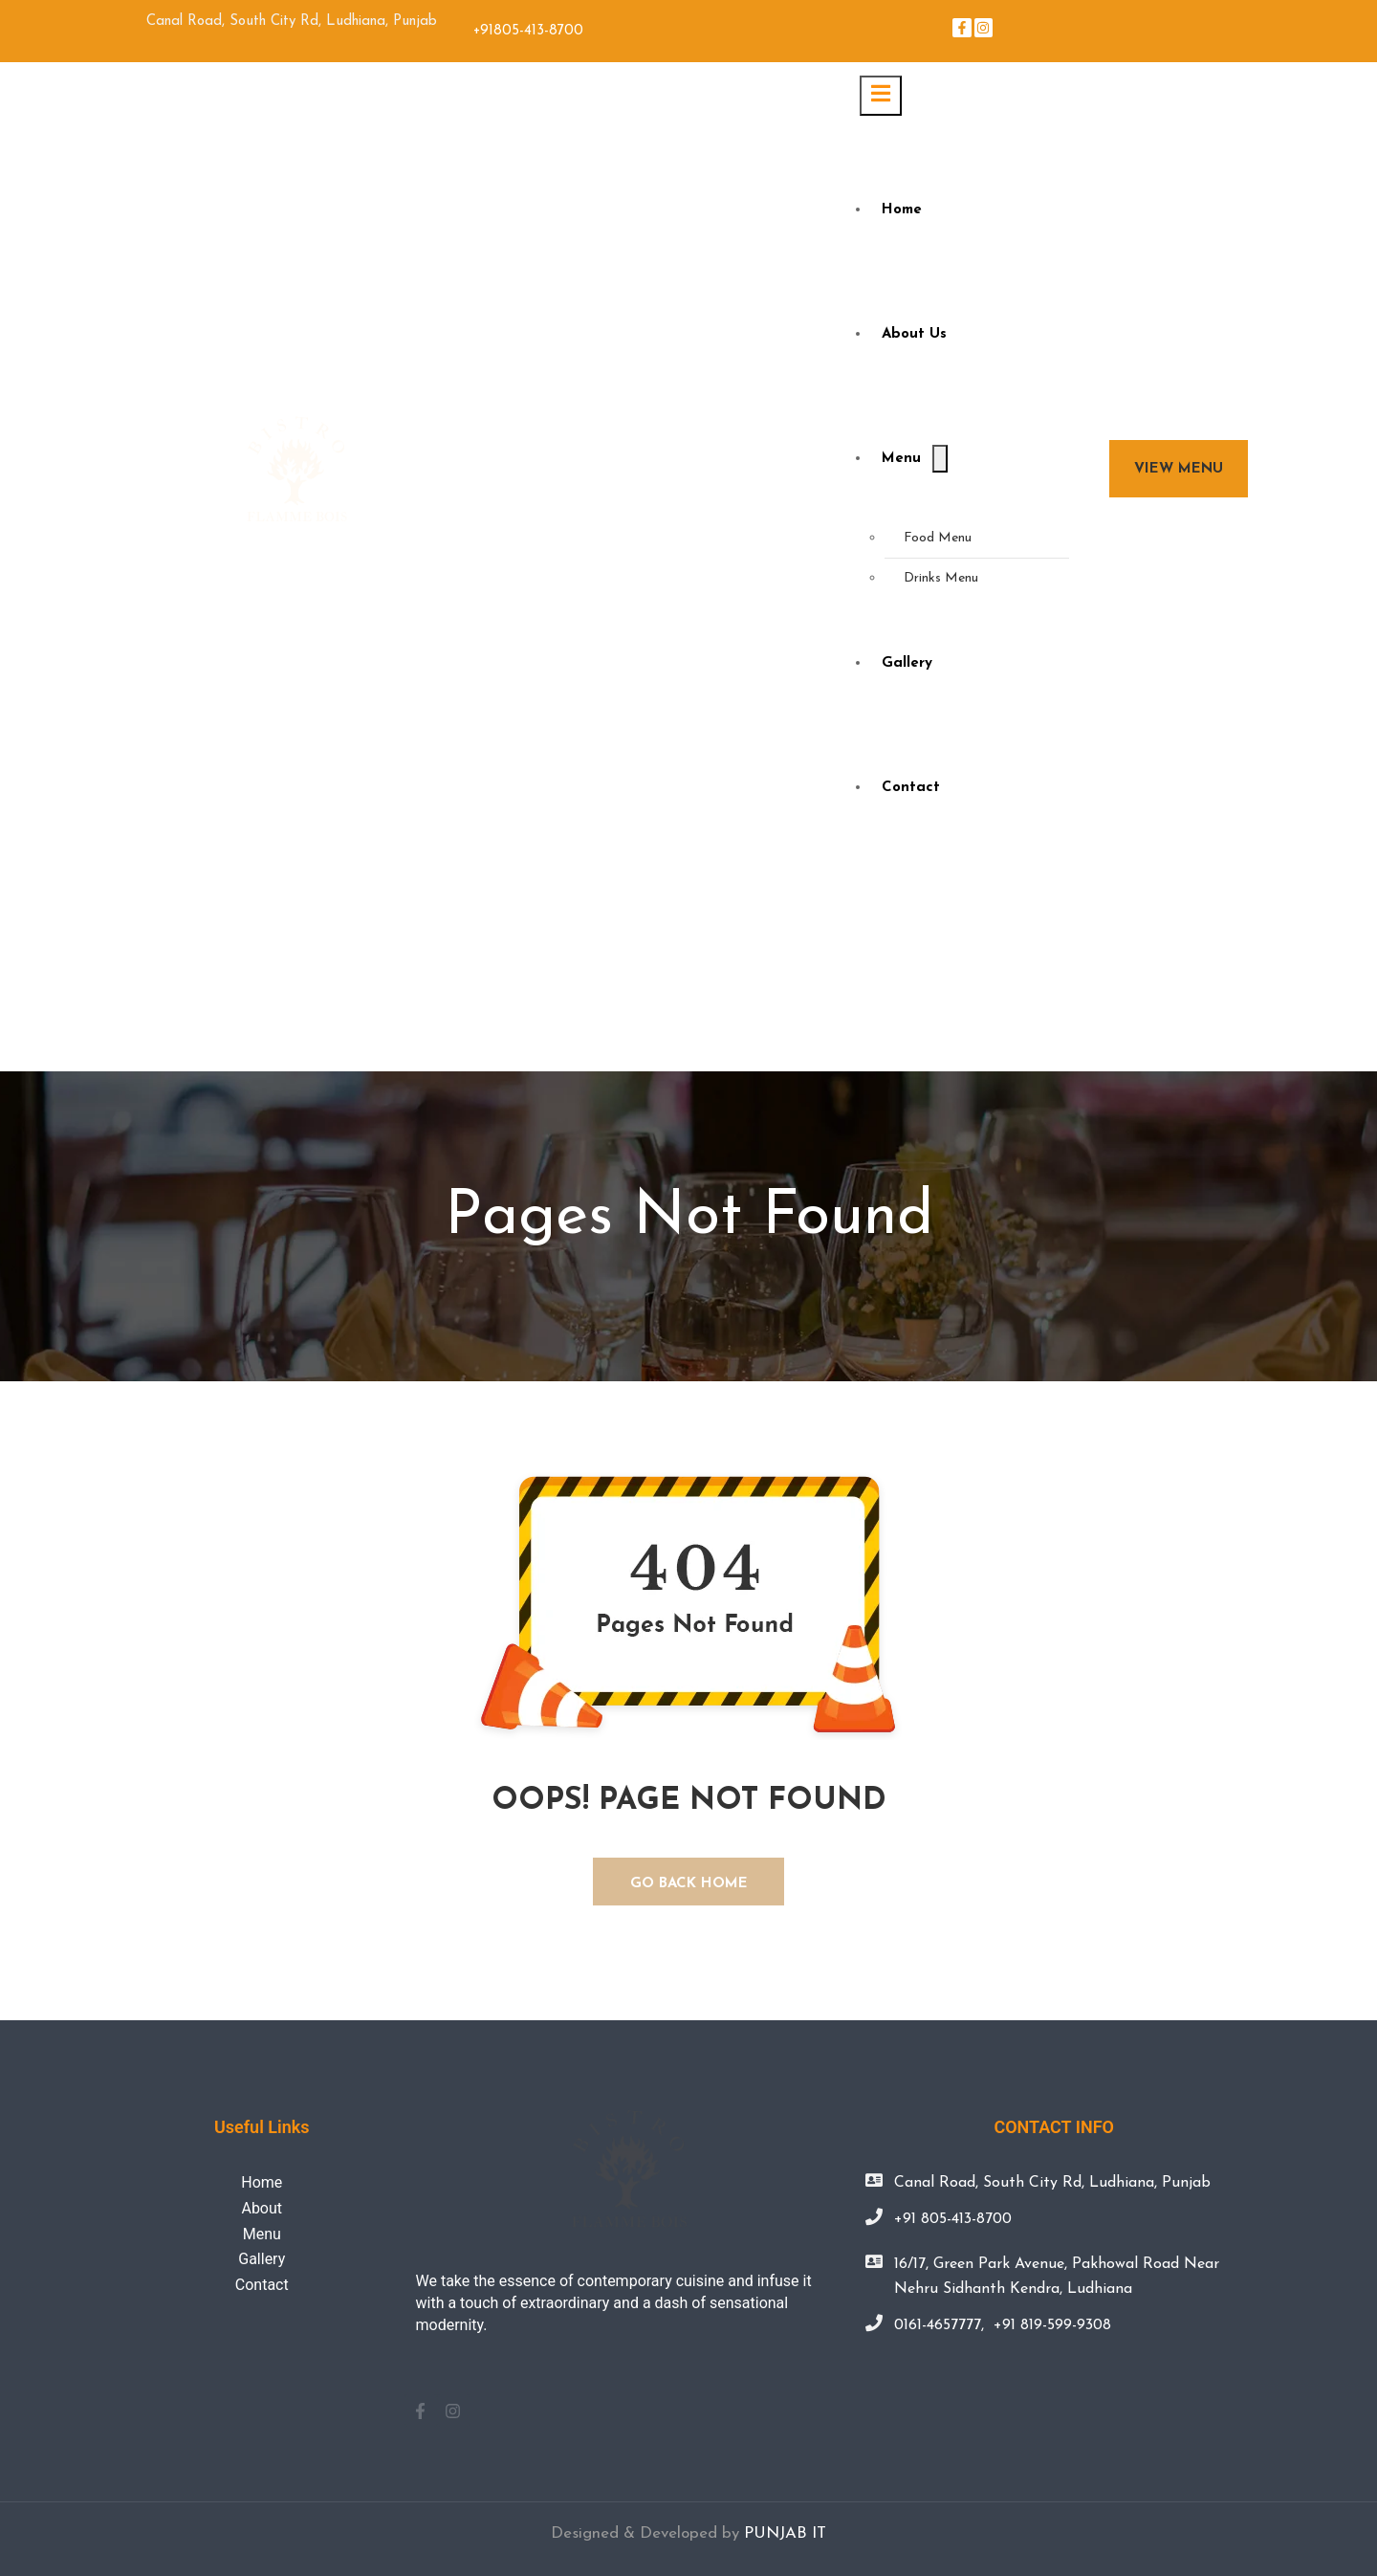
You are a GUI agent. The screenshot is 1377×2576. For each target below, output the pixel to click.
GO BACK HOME (689, 1884)
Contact (911, 788)
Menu (901, 458)
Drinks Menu (941, 578)
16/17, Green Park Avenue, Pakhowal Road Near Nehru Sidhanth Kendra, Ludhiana (1056, 2277)
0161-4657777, (939, 2325)
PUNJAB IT (785, 2533)
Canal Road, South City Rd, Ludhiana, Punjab (1052, 2183)
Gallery (907, 663)
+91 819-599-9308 (1052, 2325)
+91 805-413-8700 (953, 2219)
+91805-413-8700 (528, 31)
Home (902, 210)
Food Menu (938, 538)
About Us (914, 334)
